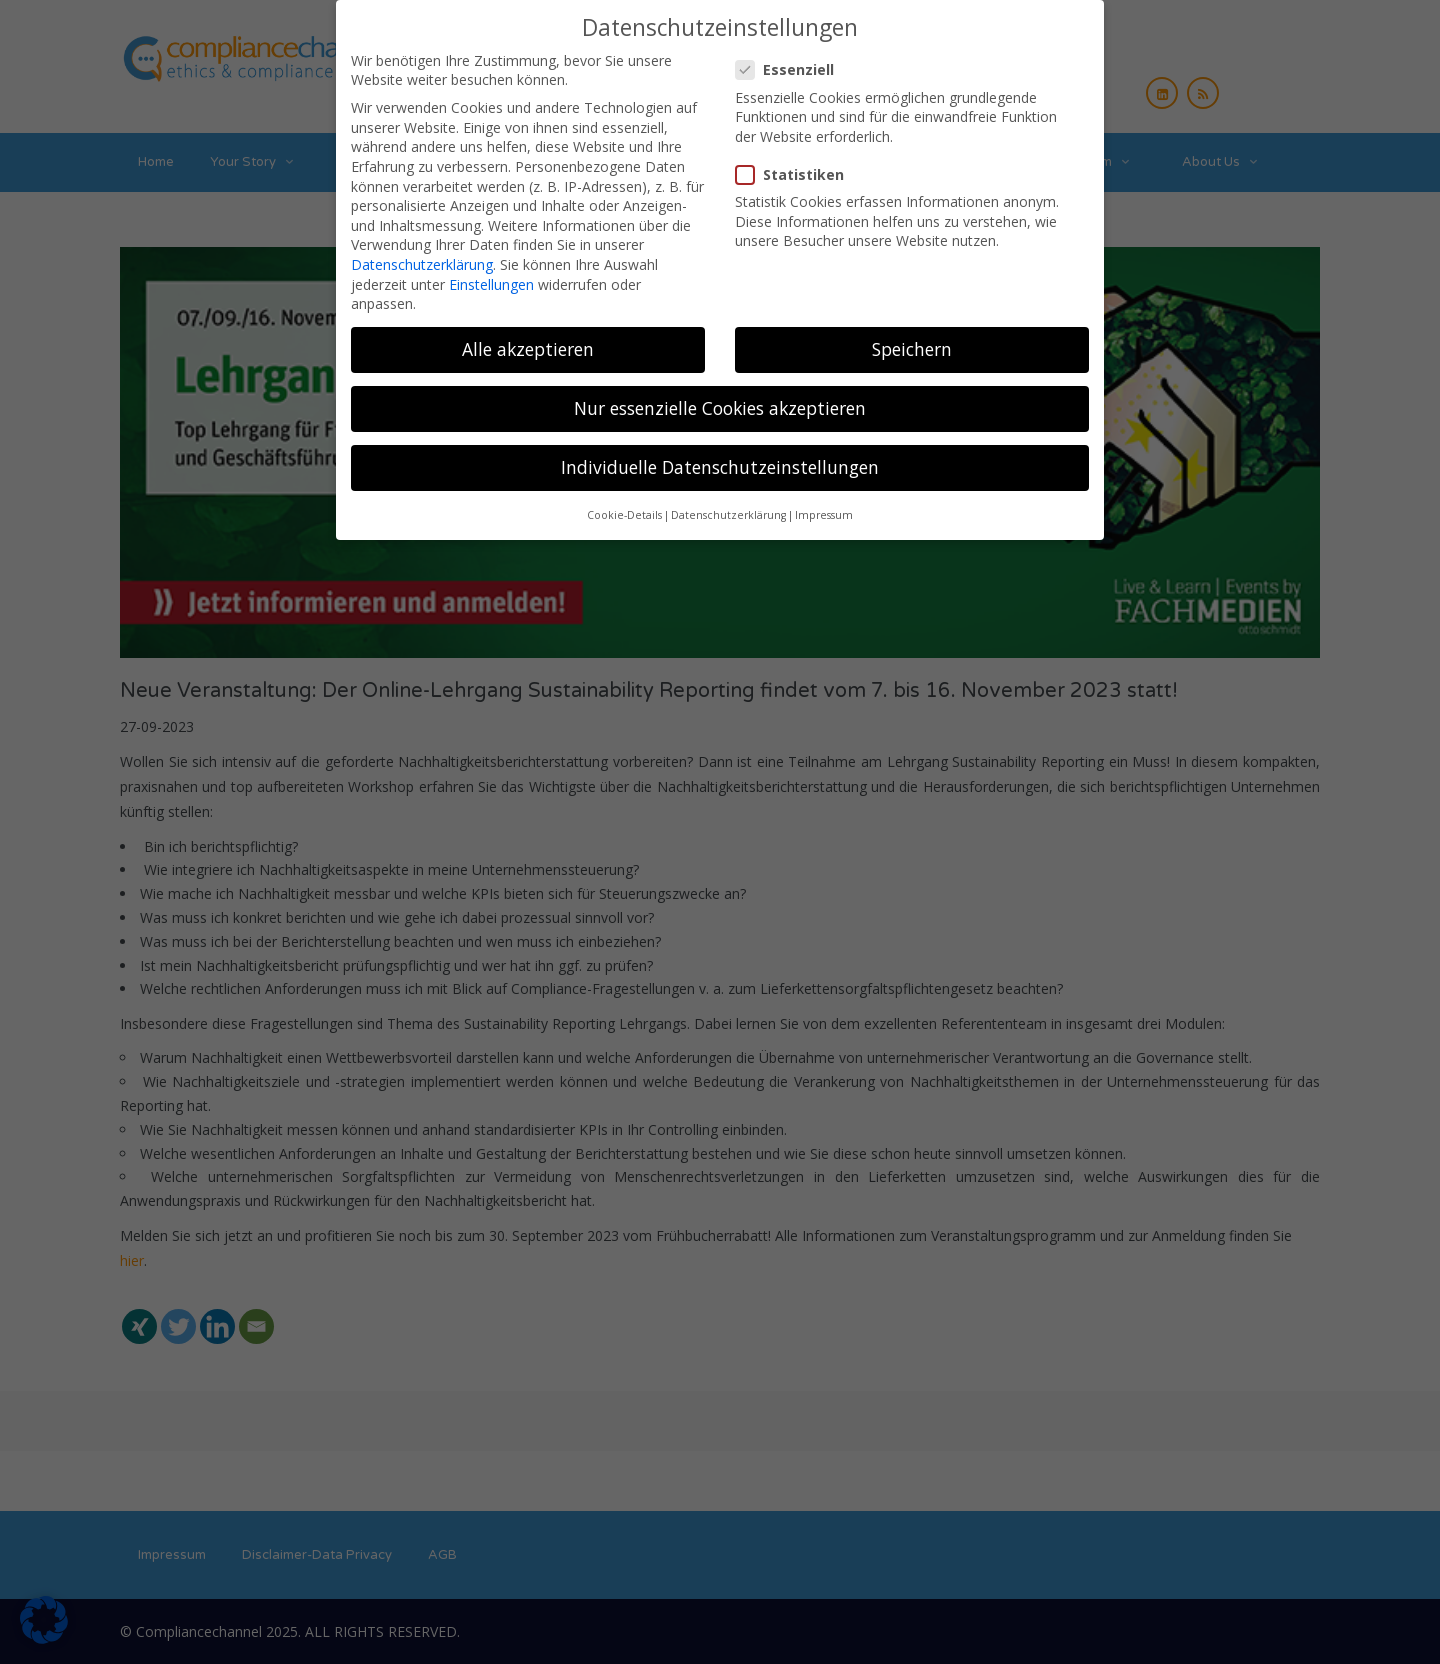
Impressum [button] (824, 508)
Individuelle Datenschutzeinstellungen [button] (720, 460)
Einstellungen (491, 276)
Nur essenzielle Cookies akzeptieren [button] (720, 401)
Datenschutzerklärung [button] (728, 508)
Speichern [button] (912, 342)
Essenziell (791, 62)
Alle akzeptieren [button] (528, 342)
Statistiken (796, 167)
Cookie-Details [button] (624, 508)
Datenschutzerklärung (422, 257)
